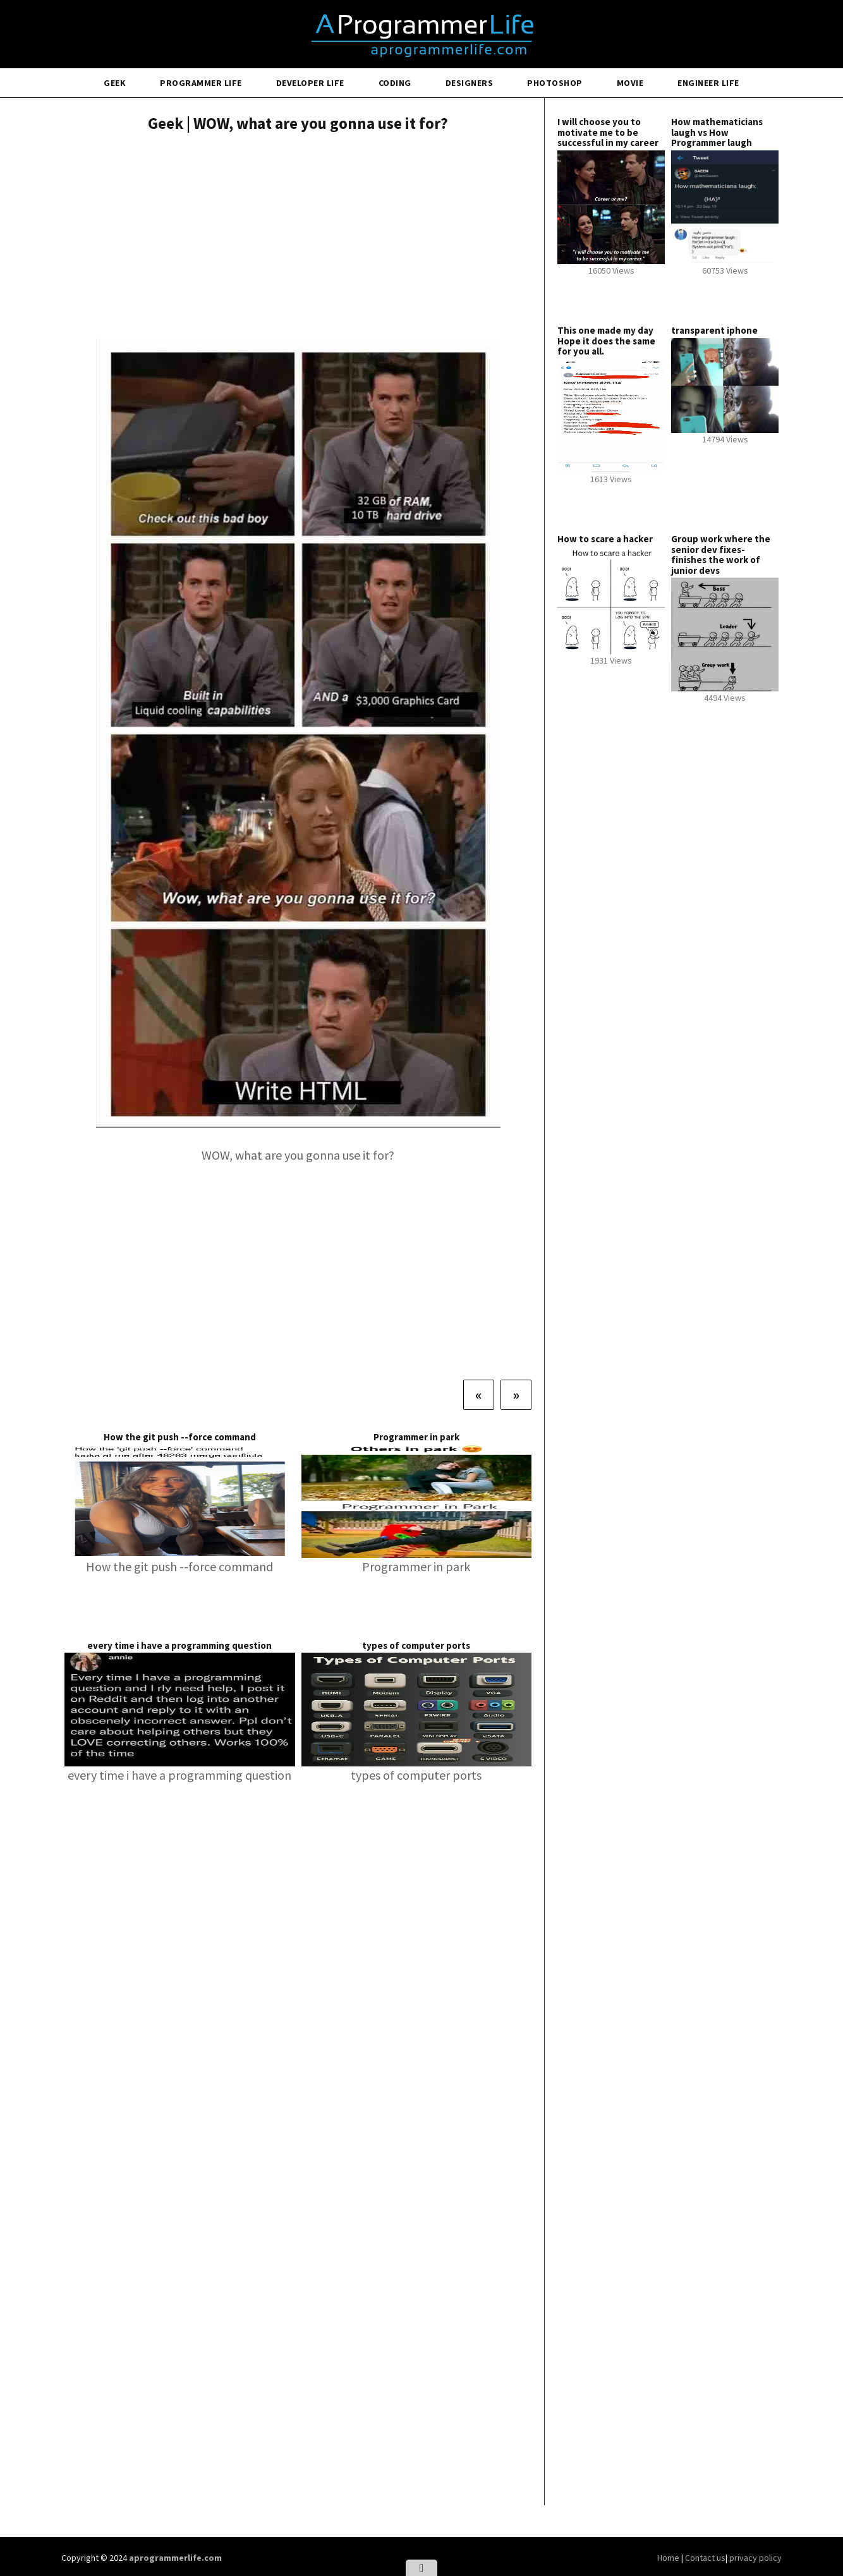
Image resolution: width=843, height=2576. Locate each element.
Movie (630, 82)
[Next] (515, 1395)
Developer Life (310, 82)
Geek (115, 82)
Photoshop (555, 82)
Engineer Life (708, 82)
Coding (395, 82)
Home (669, 2557)
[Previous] (478, 1395)
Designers (470, 82)
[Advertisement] (298, 237)
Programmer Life (201, 82)
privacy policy (755, 2557)
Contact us (705, 2557)
